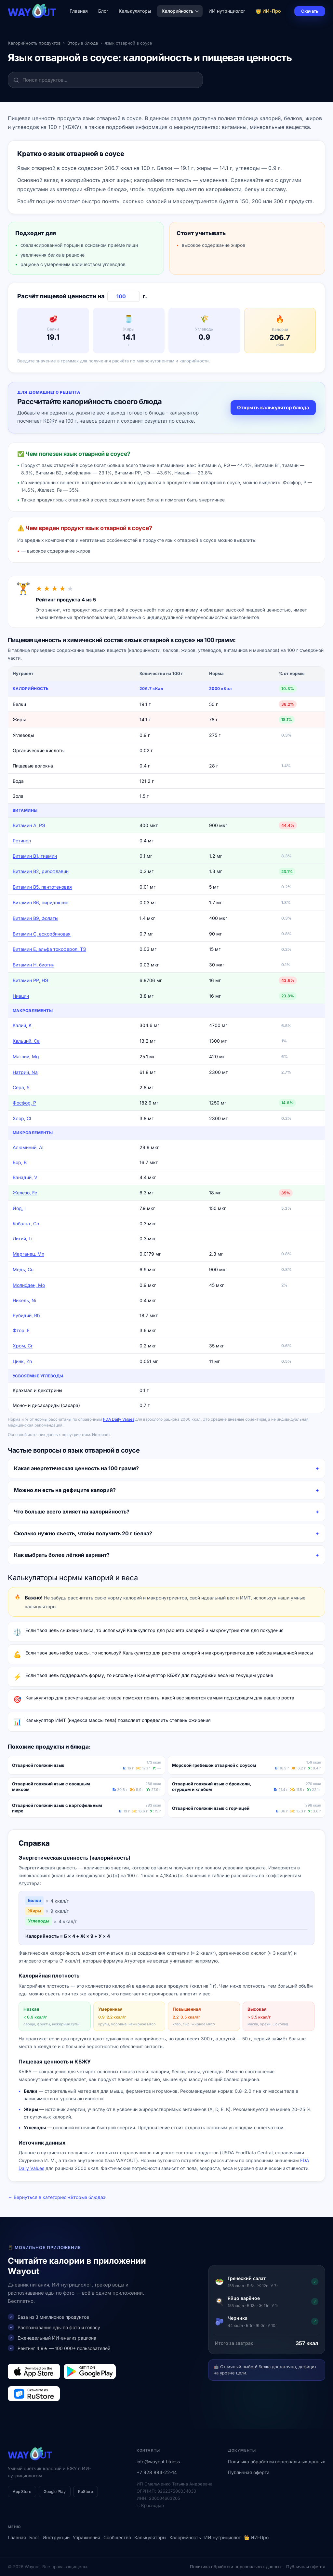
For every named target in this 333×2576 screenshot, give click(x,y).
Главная (79, 11)
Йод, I (19, 1208)
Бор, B (20, 1162)
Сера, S (21, 1087)
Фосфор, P (24, 1102)
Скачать (309, 11)
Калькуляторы (135, 11)
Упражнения (86, 2537)
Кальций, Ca (26, 1041)
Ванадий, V (25, 1177)
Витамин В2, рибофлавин (41, 871)
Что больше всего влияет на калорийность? (71, 1511)
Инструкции (56, 2537)
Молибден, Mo (29, 1285)
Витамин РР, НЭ (30, 980)
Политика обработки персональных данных (276, 2461)
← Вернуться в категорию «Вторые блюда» (57, 2197)
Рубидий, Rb (26, 1315)
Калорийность (180, 11)
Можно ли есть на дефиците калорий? (65, 1490)
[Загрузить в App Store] (34, 2371)
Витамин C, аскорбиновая (42, 933)
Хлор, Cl (22, 1118)
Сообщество (117, 2537)
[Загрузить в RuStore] (34, 2394)
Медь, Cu (23, 1269)
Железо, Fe (25, 1192)
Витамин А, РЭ (29, 825)
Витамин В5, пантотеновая (42, 887)
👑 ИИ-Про (268, 11)
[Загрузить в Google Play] (90, 2371)
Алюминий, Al (28, 1147)
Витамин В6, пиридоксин (40, 902)
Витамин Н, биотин (33, 964)
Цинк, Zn (22, 1361)
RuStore (85, 2491)
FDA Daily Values (118, 1419)
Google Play (55, 2491)
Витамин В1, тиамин (35, 856)
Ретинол (22, 840)
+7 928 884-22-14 (157, 2472)
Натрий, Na (25, 1072)
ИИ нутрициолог (226, 11)
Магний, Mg (26, 1056)
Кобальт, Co (26, 1223)
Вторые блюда (82, 43)
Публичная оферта (249, 2472)
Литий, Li (22, 1238)
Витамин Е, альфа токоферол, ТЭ (49, 949)
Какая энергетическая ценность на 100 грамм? (76, 1468)
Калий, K (22, 1025)
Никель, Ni (24, 1300)
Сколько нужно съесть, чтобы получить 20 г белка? (83, 1533)
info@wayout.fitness (158, 2461)
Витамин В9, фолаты (35, 918)
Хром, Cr (23, 1345)
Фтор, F (21, 1330)
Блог (103, 11)
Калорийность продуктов (34, 43)
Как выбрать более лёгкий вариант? (62, 1555)
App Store (22, 2491)
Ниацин (21, 996)
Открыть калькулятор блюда (273, 407)
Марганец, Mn (28, 1254)
